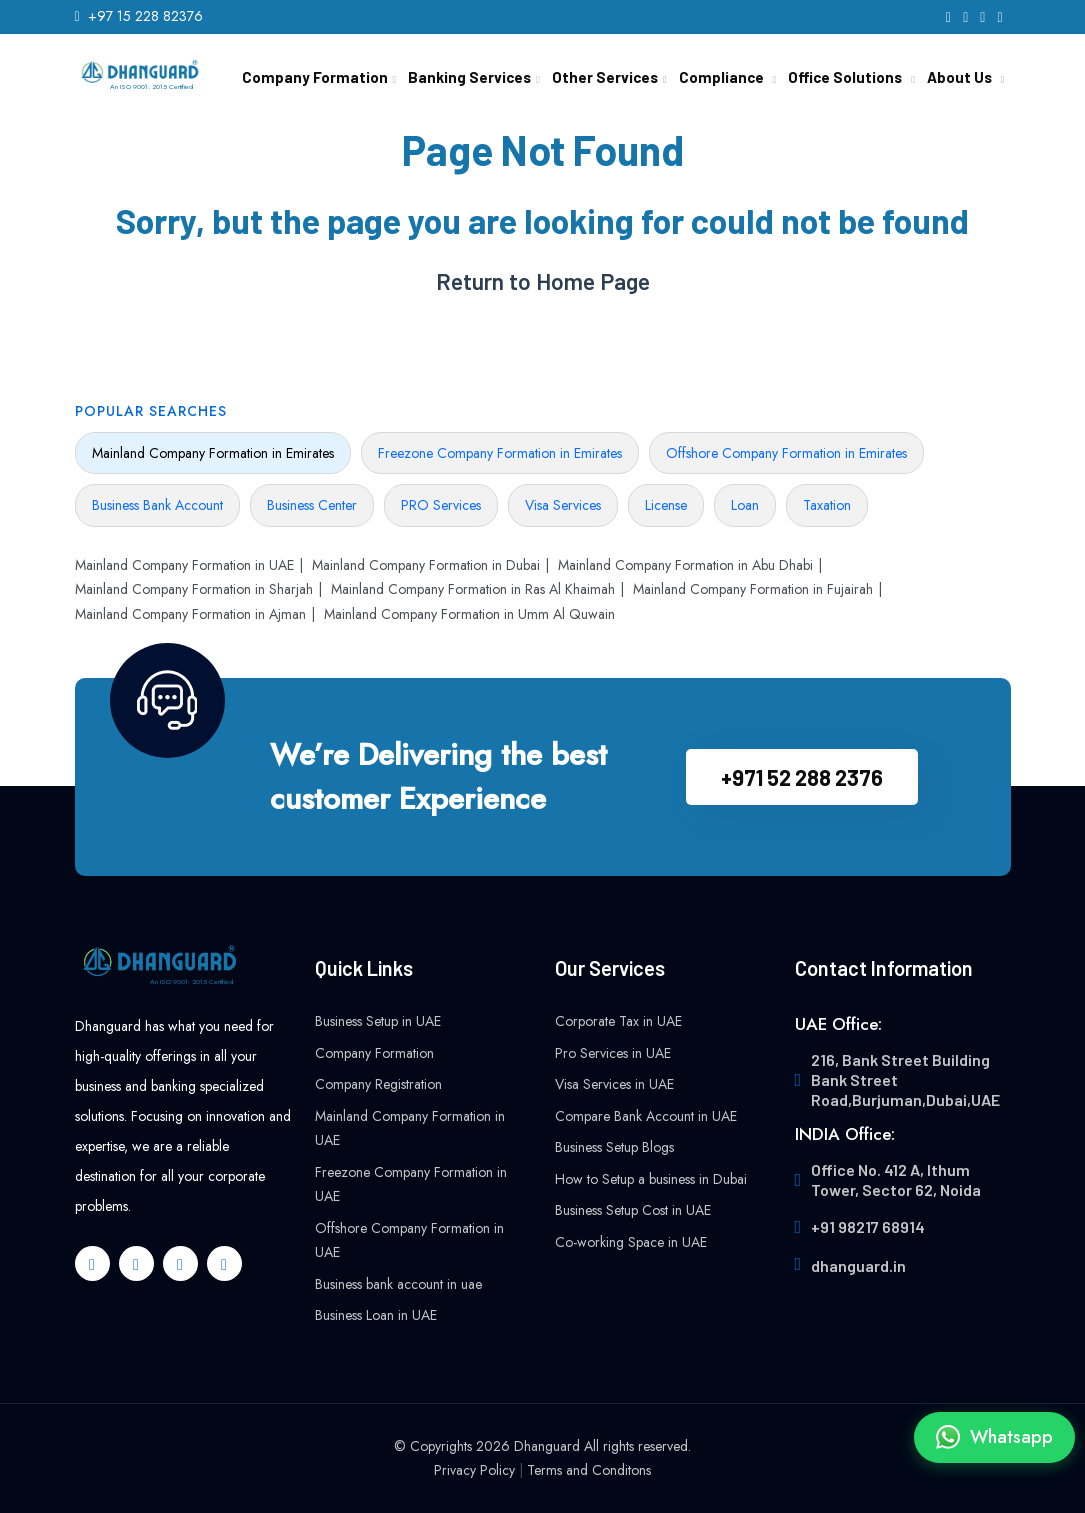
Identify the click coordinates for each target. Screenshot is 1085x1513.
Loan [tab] (745, 505)
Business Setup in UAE (378, 1021)
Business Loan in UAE (376, 1315)
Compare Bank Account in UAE (646, 1116)
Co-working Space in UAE (631, 1242)
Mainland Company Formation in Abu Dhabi (685, 565)
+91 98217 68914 (868, 1226)
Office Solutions (845, 77)
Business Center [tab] (312, 505)
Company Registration (378, 1084)
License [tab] (666, 505)
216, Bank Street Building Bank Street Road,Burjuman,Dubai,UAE (905, 1079)
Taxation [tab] (827, 505)
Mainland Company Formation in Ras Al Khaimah (473, 589)
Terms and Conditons (589, 1470)
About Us (959, 77)
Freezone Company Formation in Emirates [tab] (500, 453)
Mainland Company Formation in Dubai (426, 565)
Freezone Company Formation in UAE (411, 1184)
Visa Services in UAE (614, 1084)
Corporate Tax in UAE (618, 1021)
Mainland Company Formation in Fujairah (753, 589)
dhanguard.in (858, 1265)
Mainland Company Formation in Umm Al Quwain (469, 614)
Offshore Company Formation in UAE (409, 1240)
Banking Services (469, 77)
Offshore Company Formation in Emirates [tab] (786, 453)
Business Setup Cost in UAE (633, 1210)
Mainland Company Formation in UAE (184, 565)
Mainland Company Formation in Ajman (190, 614)
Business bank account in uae (398, 1284)
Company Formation (315, 77)
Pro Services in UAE (613, 1053)
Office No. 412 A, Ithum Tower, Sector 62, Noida (896, 1179)
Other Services (605, 77)
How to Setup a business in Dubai (651, 1179)
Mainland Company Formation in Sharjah (194, 589)
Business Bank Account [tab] (157, 505)
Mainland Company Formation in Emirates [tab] (213, 453)
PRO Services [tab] (441, 505)
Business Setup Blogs (614, 1147)
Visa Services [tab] (563, 505)
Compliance (721, 77)
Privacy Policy (474, 1470)
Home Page (593, 281)
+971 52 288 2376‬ (802, 777)
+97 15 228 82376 (145, 16)
